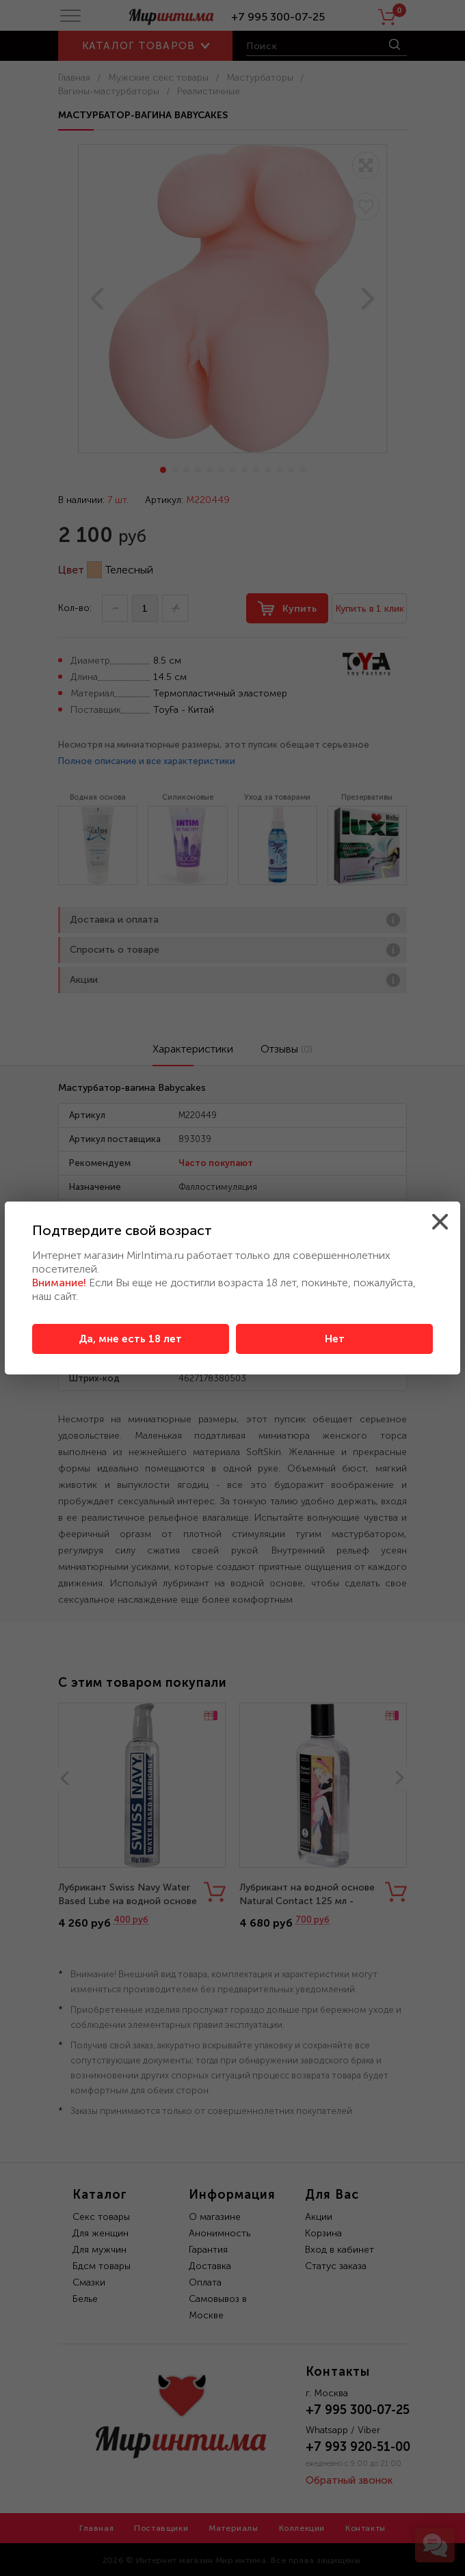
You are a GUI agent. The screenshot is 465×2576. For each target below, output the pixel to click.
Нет (335, 1339)
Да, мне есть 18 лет (130, 1339)
